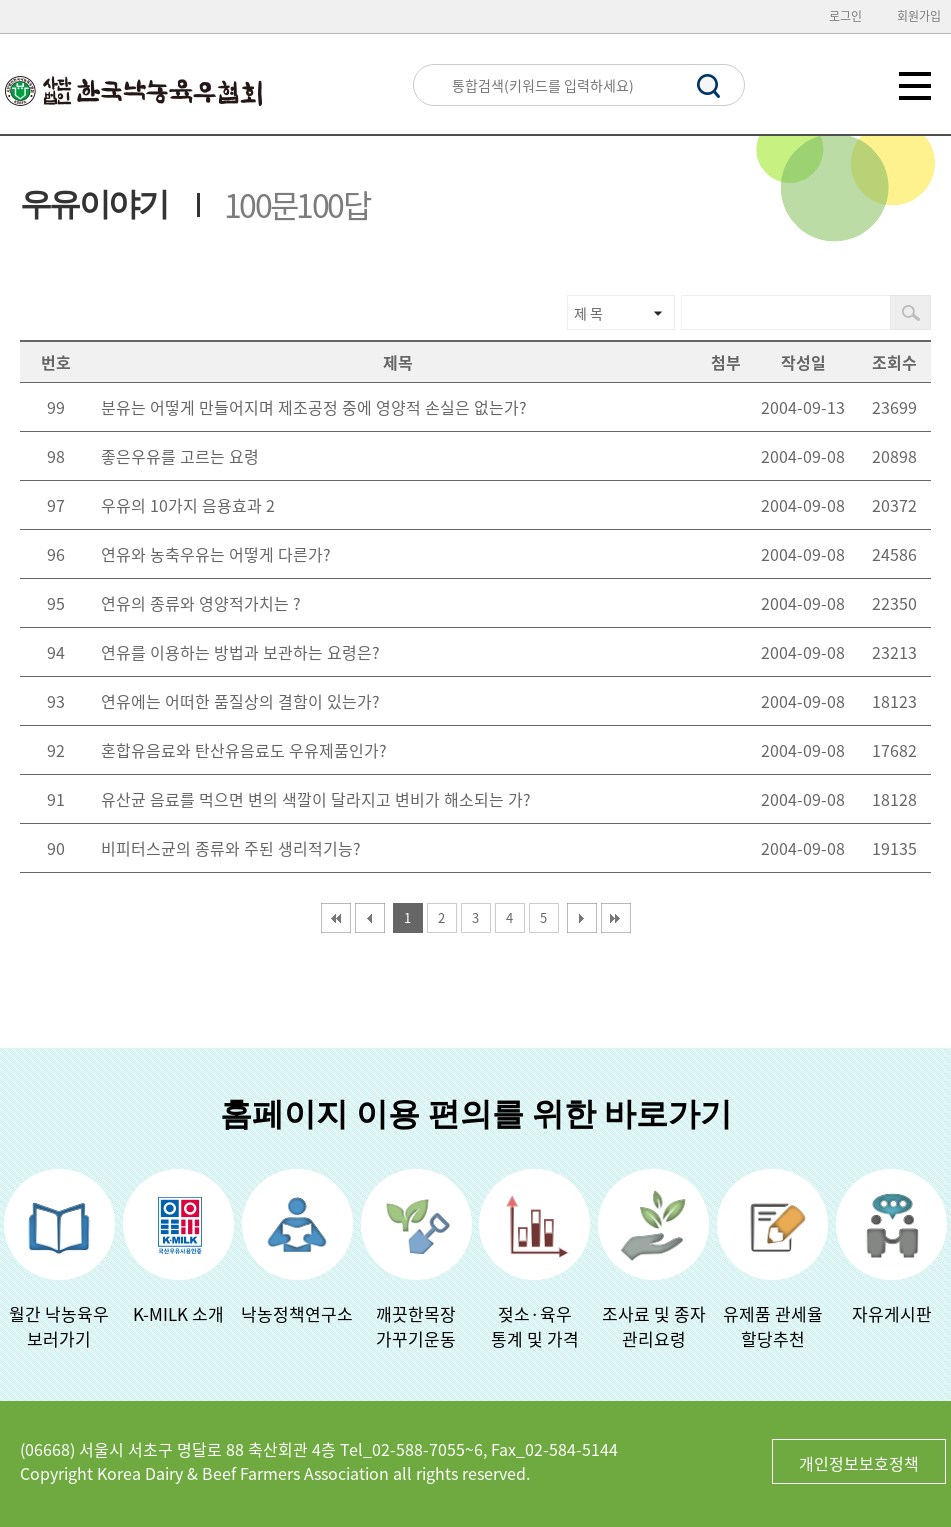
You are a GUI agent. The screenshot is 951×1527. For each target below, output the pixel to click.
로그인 (845, 16)
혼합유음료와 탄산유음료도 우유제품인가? (244, 750)
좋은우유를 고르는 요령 (180, 456)
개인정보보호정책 (859, 1463)
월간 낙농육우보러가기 (59, 1326)
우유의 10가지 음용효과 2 (188, 505)
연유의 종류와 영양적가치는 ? (201, 603)
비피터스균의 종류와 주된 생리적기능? (231, 848)
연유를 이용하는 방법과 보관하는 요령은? (240, 652)
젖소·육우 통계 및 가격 (535, 1326)
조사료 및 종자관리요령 (654, 1326)
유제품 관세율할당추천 (773, 1326)
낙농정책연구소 (297, 1313)
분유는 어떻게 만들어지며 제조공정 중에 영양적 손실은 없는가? (314, 407)
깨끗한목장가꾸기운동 (416, 1326)
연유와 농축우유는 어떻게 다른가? (216, 554)
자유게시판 (892, 1313)
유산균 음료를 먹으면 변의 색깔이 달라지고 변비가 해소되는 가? (316, 799)
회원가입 (919, 16)
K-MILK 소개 (178, 1313)
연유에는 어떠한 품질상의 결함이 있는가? (240, 701)
